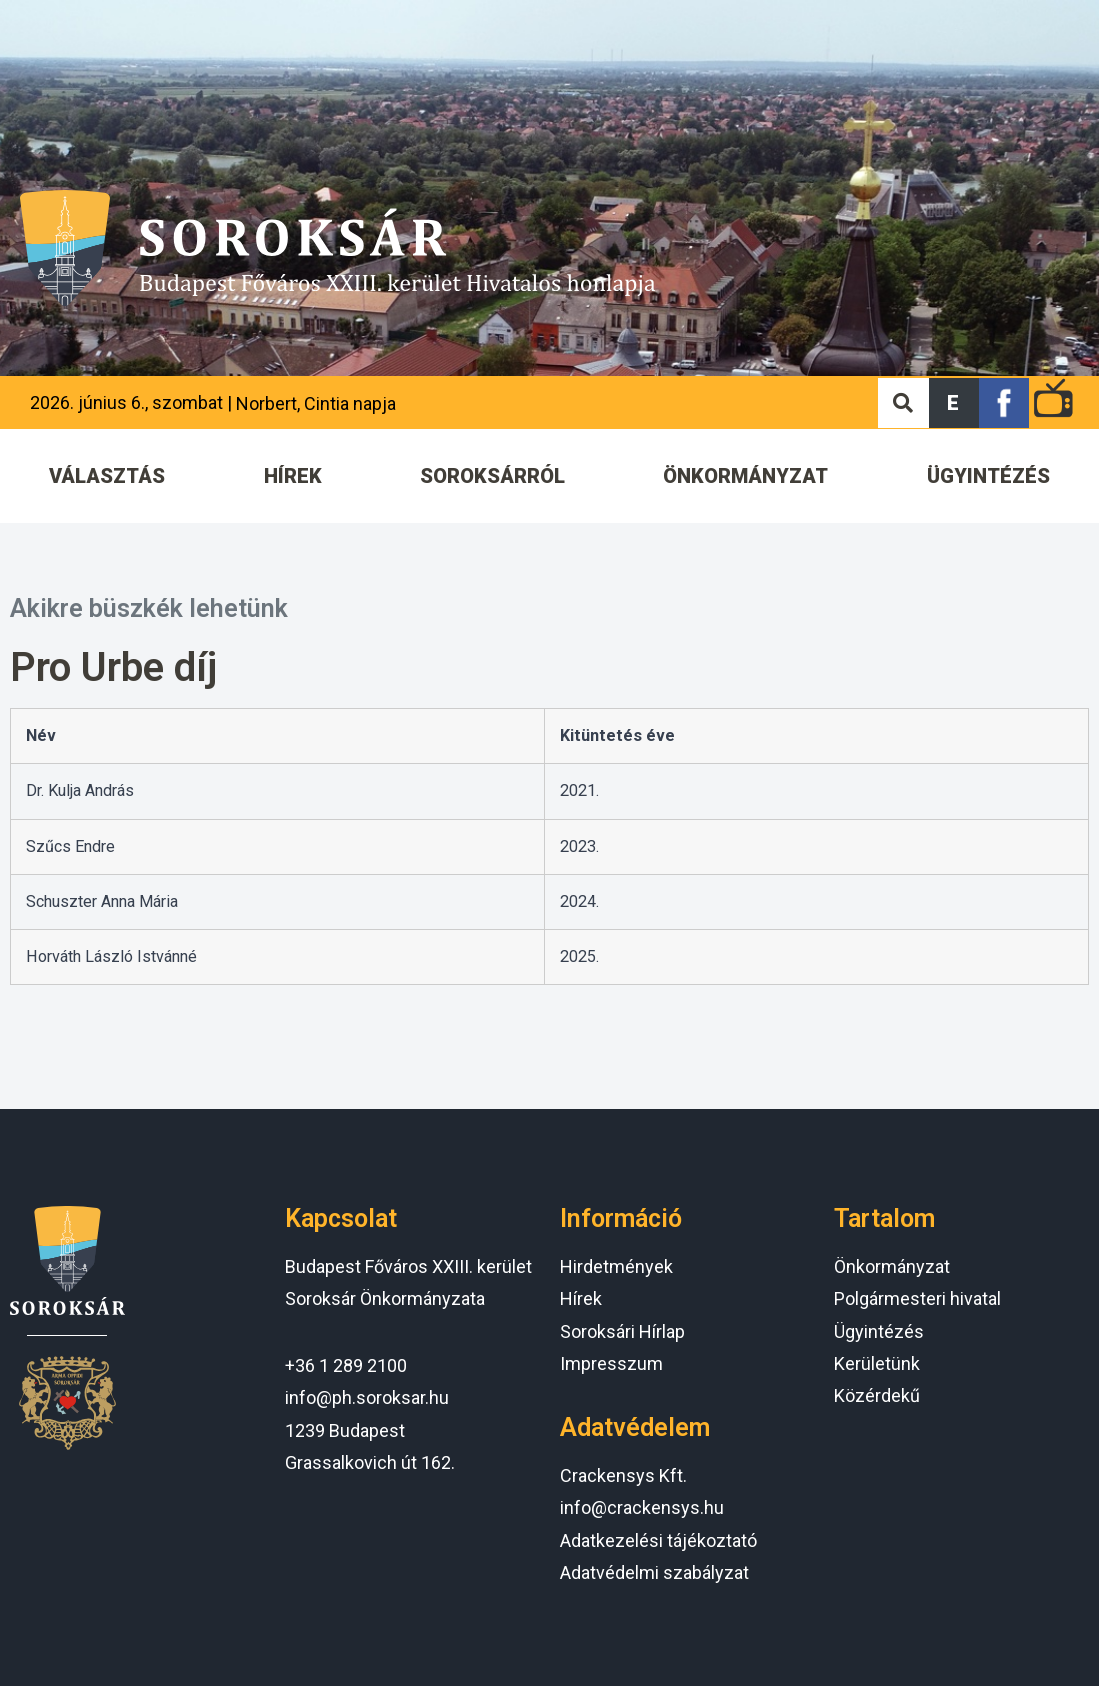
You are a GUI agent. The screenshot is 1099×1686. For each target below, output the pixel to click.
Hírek (581, 1298)
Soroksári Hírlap (622, 1331)
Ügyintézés (879, 1331)
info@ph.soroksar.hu (367, 1397)
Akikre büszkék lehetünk (149, 608)
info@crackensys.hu (642, 1507)
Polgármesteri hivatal (917, 1298)
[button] (954, 403)
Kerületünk (877, 1363)
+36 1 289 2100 (346, 1365)
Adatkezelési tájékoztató (658, 1540)
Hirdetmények (616, 1266)
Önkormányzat (892, 1266)
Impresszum (611, 1363)
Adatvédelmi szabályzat (654, 1572)
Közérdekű (877, 1395)
